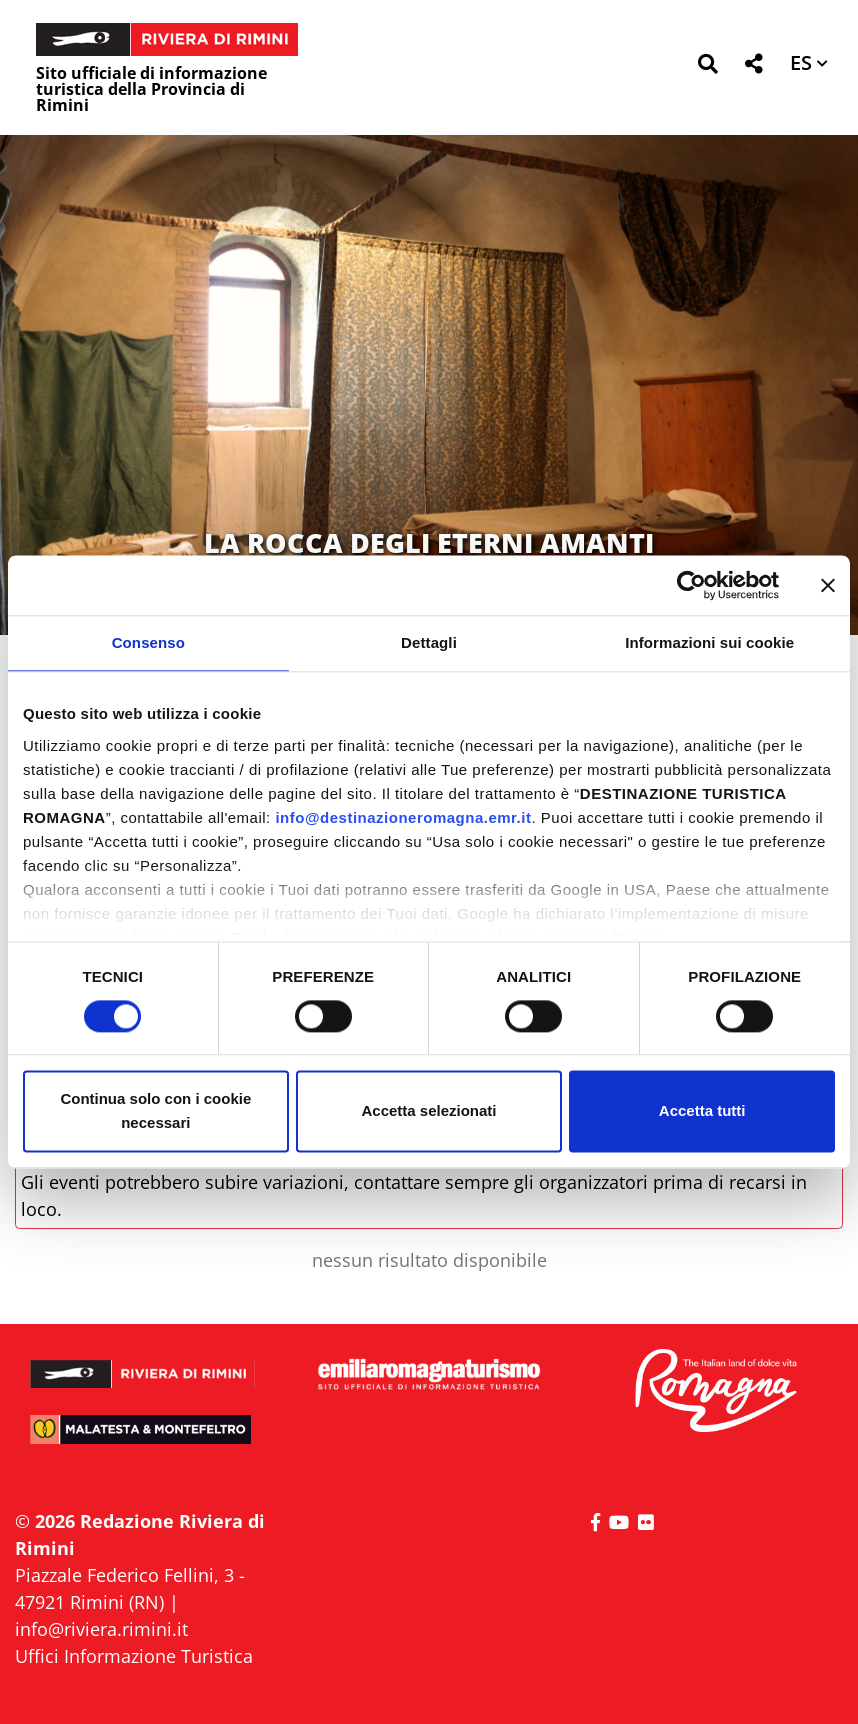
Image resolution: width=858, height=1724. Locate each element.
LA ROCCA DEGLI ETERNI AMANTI (429, 542)
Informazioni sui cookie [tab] (709, 642)
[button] (707, 67)
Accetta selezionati (428, 1111)
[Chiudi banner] (828, 585)
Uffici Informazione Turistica (134, 1656)
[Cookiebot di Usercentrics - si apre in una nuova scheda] (691, 585)
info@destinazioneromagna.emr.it (403, 817)
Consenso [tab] (148, 642)
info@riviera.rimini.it (101, 1629)
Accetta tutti (702, 1111)
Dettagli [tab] (429, 642)
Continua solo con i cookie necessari (155, 1111)
